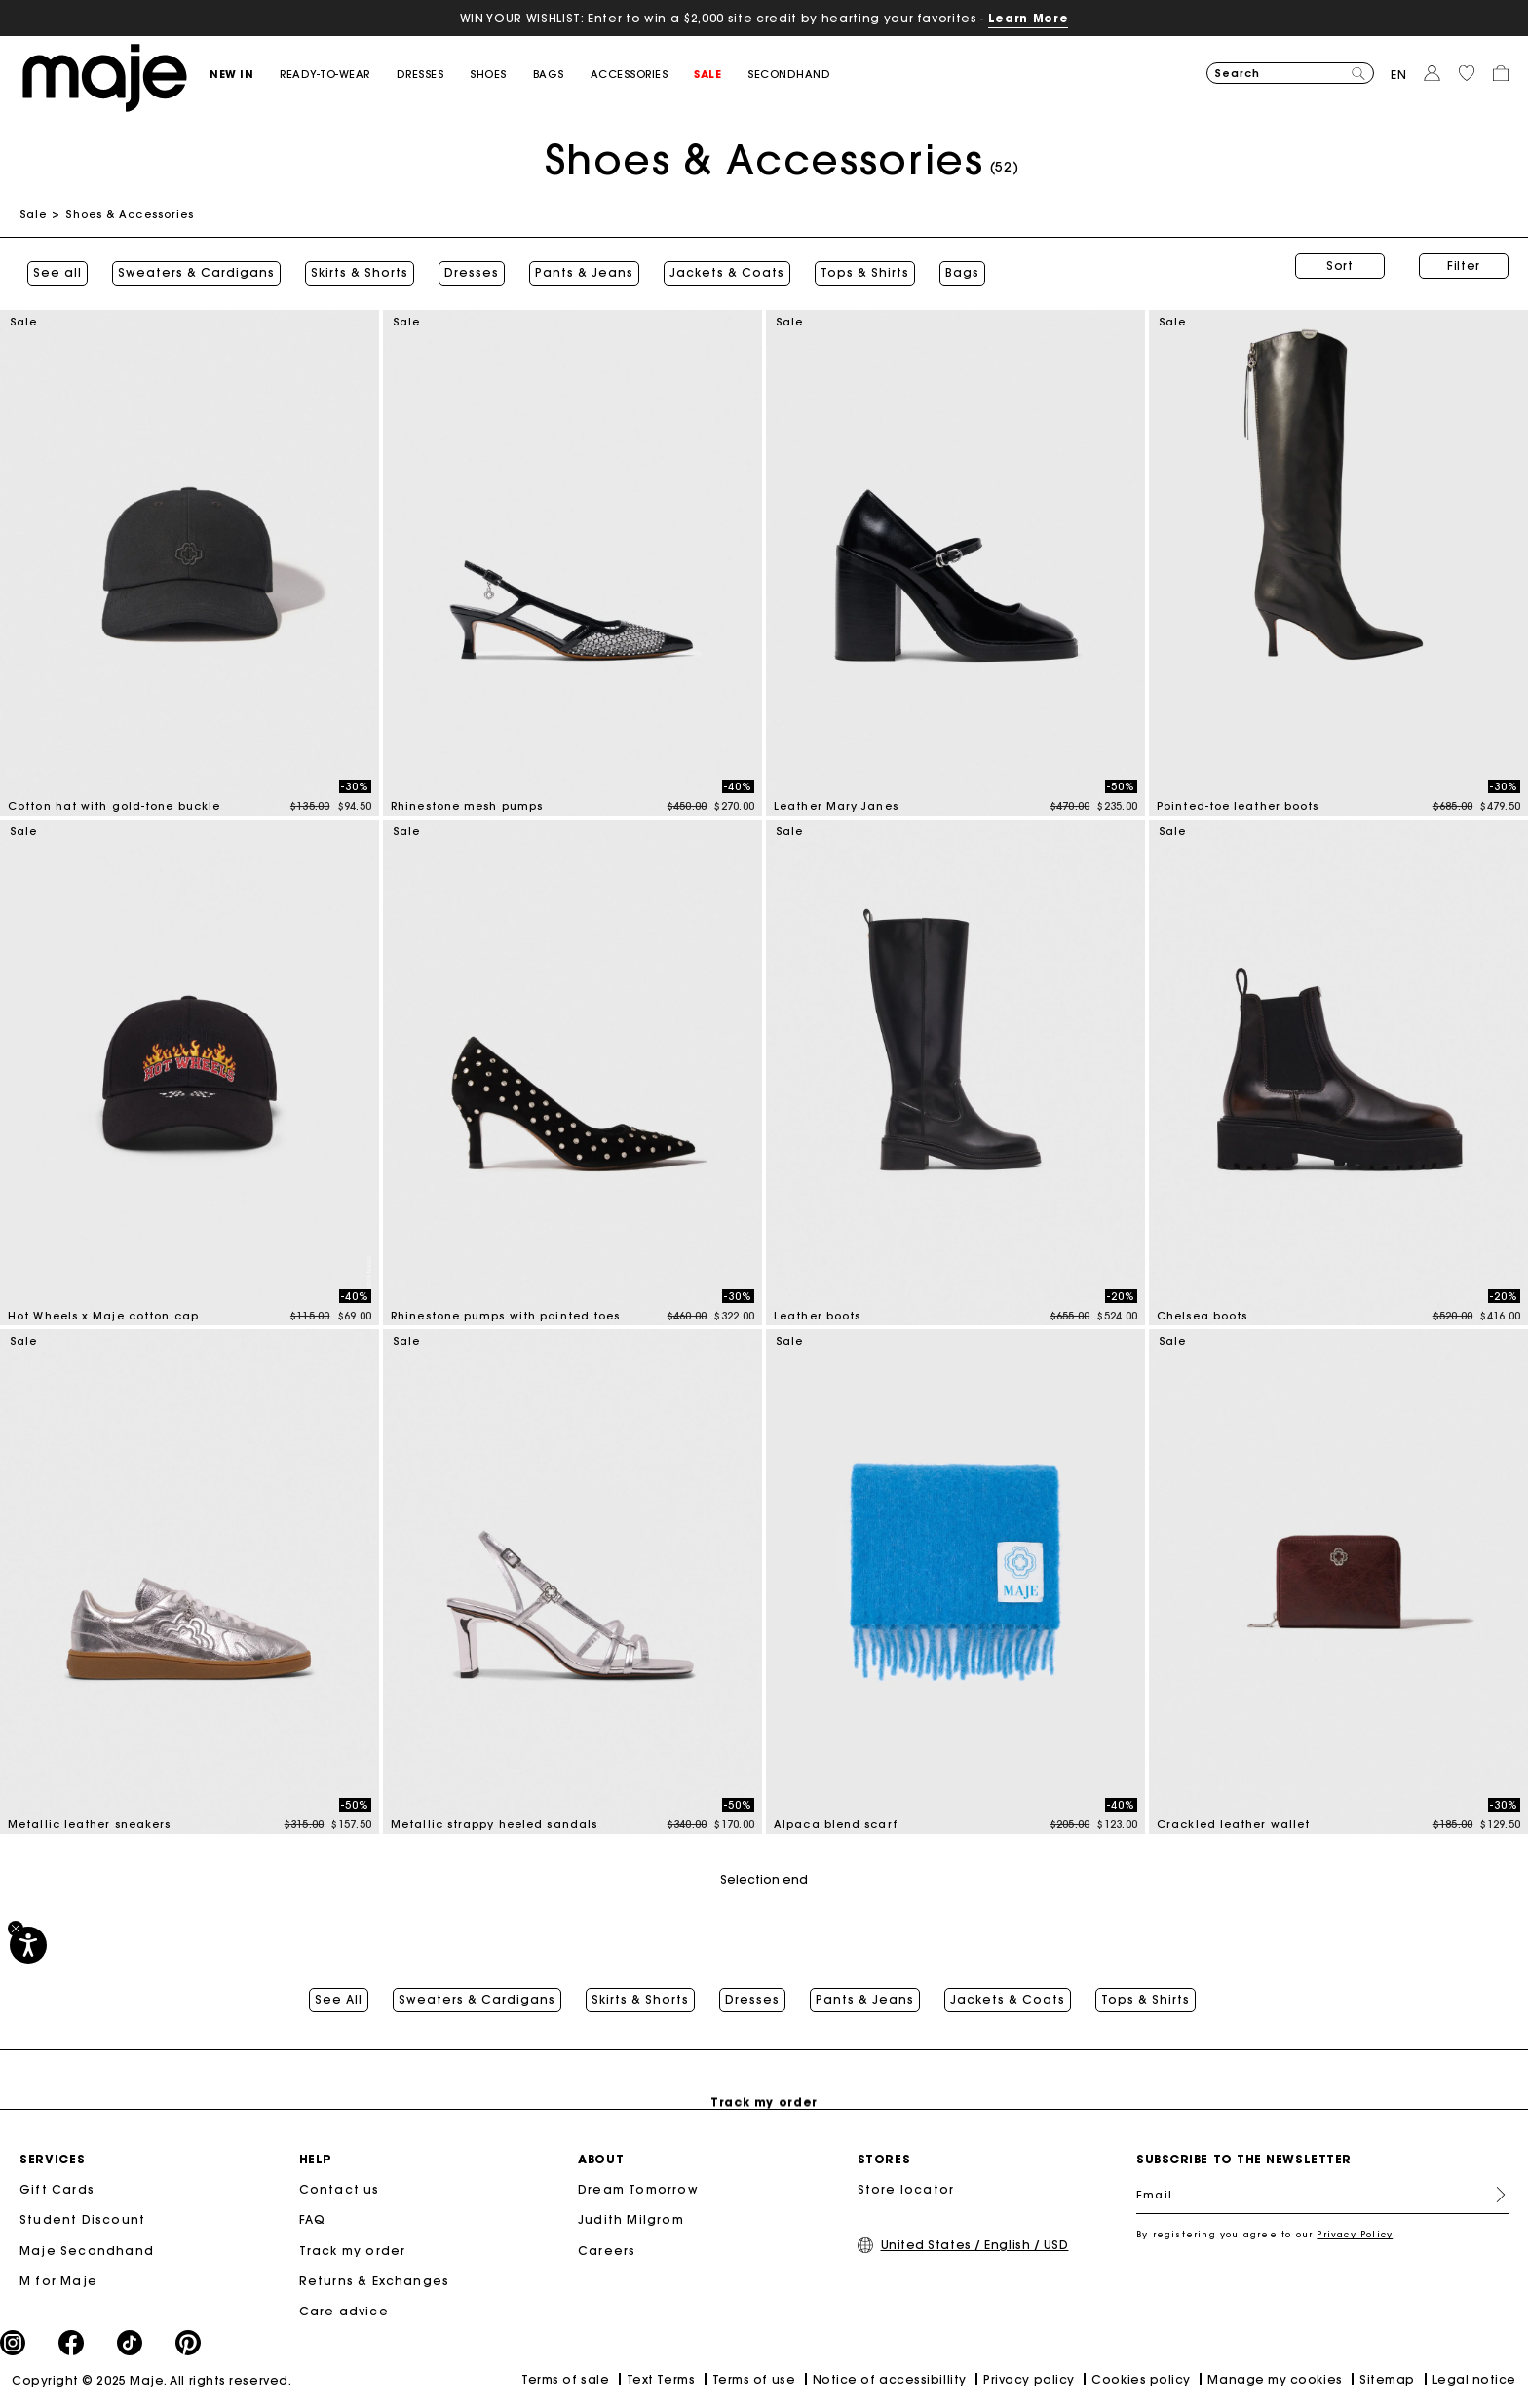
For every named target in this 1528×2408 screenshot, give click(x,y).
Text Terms (661, 2381)
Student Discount (82, 2221)
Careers (606, 2251)
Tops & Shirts (857, 266)
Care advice (344, 2313)
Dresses (464, 266)
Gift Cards (57, 2191)
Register (1493, 2196)
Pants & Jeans (576, 266)
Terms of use (753, 2381)
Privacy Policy (1355, 2236)
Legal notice (1474, 2381)
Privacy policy (1029, 2381)
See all (49, 266)
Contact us (339, 2191)
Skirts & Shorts (352, 266)
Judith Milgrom (631, 2221)
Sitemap (1387, 2381)
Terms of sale (565, 2381)
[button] (245, 74)
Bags (954, 266)
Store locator (906, 2191)
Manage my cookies (1274, 2381)
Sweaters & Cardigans (188, 266)
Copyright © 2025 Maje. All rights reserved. (151, 2382)
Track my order (352, 2251)
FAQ (312, 2221)
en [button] (1399, 74)
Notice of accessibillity (890, 2381)
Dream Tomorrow (638, 2191)
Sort (1340, 265)
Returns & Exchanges (374, 2282)
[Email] (1322, 2196)
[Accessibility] (28, 1945)
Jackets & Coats (719, 266)
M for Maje (58, 2282)
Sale (33, 214)
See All (339, 1990)
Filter (1463, 265)
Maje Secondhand (86, 2251)
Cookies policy (1141, 2381)
